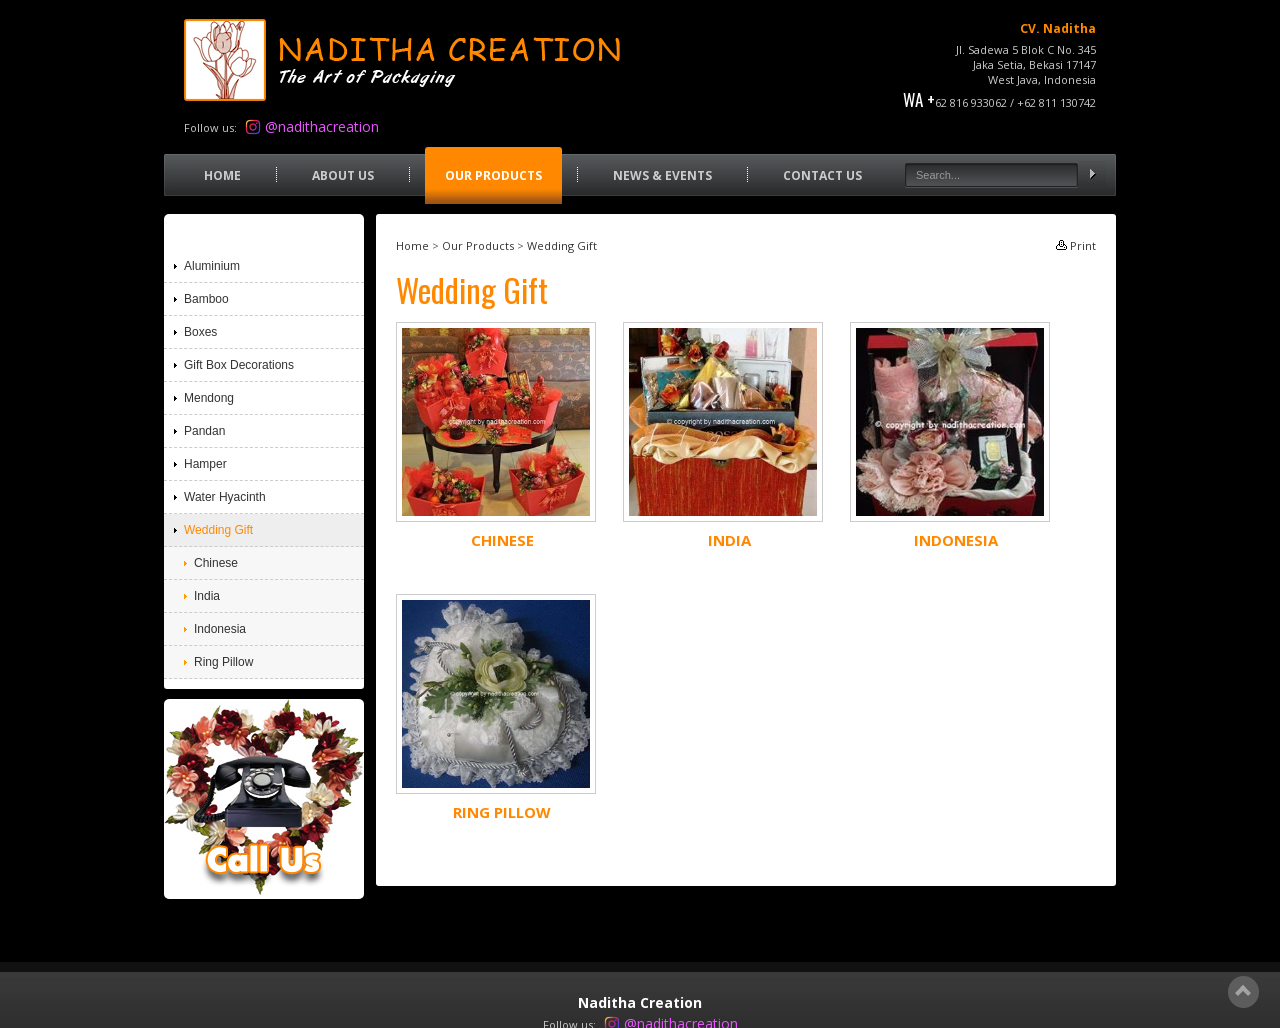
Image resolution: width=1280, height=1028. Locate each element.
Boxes (200, 332)
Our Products (493, 175)
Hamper (205, 464)
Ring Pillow (502, 812)
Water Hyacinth (225, 497)
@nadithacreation (322, 126)
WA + (919, 99)
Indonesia (956, 540)
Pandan (204, 431)
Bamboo (206, 299)
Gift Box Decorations (239, 365)
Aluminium (212, 266)
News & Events (662, 175)
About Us (343, 175)
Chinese (502, 540)
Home (222, 175)
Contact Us (822, 175)
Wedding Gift (562, 245)
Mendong (209, 398)
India (729, 540)
